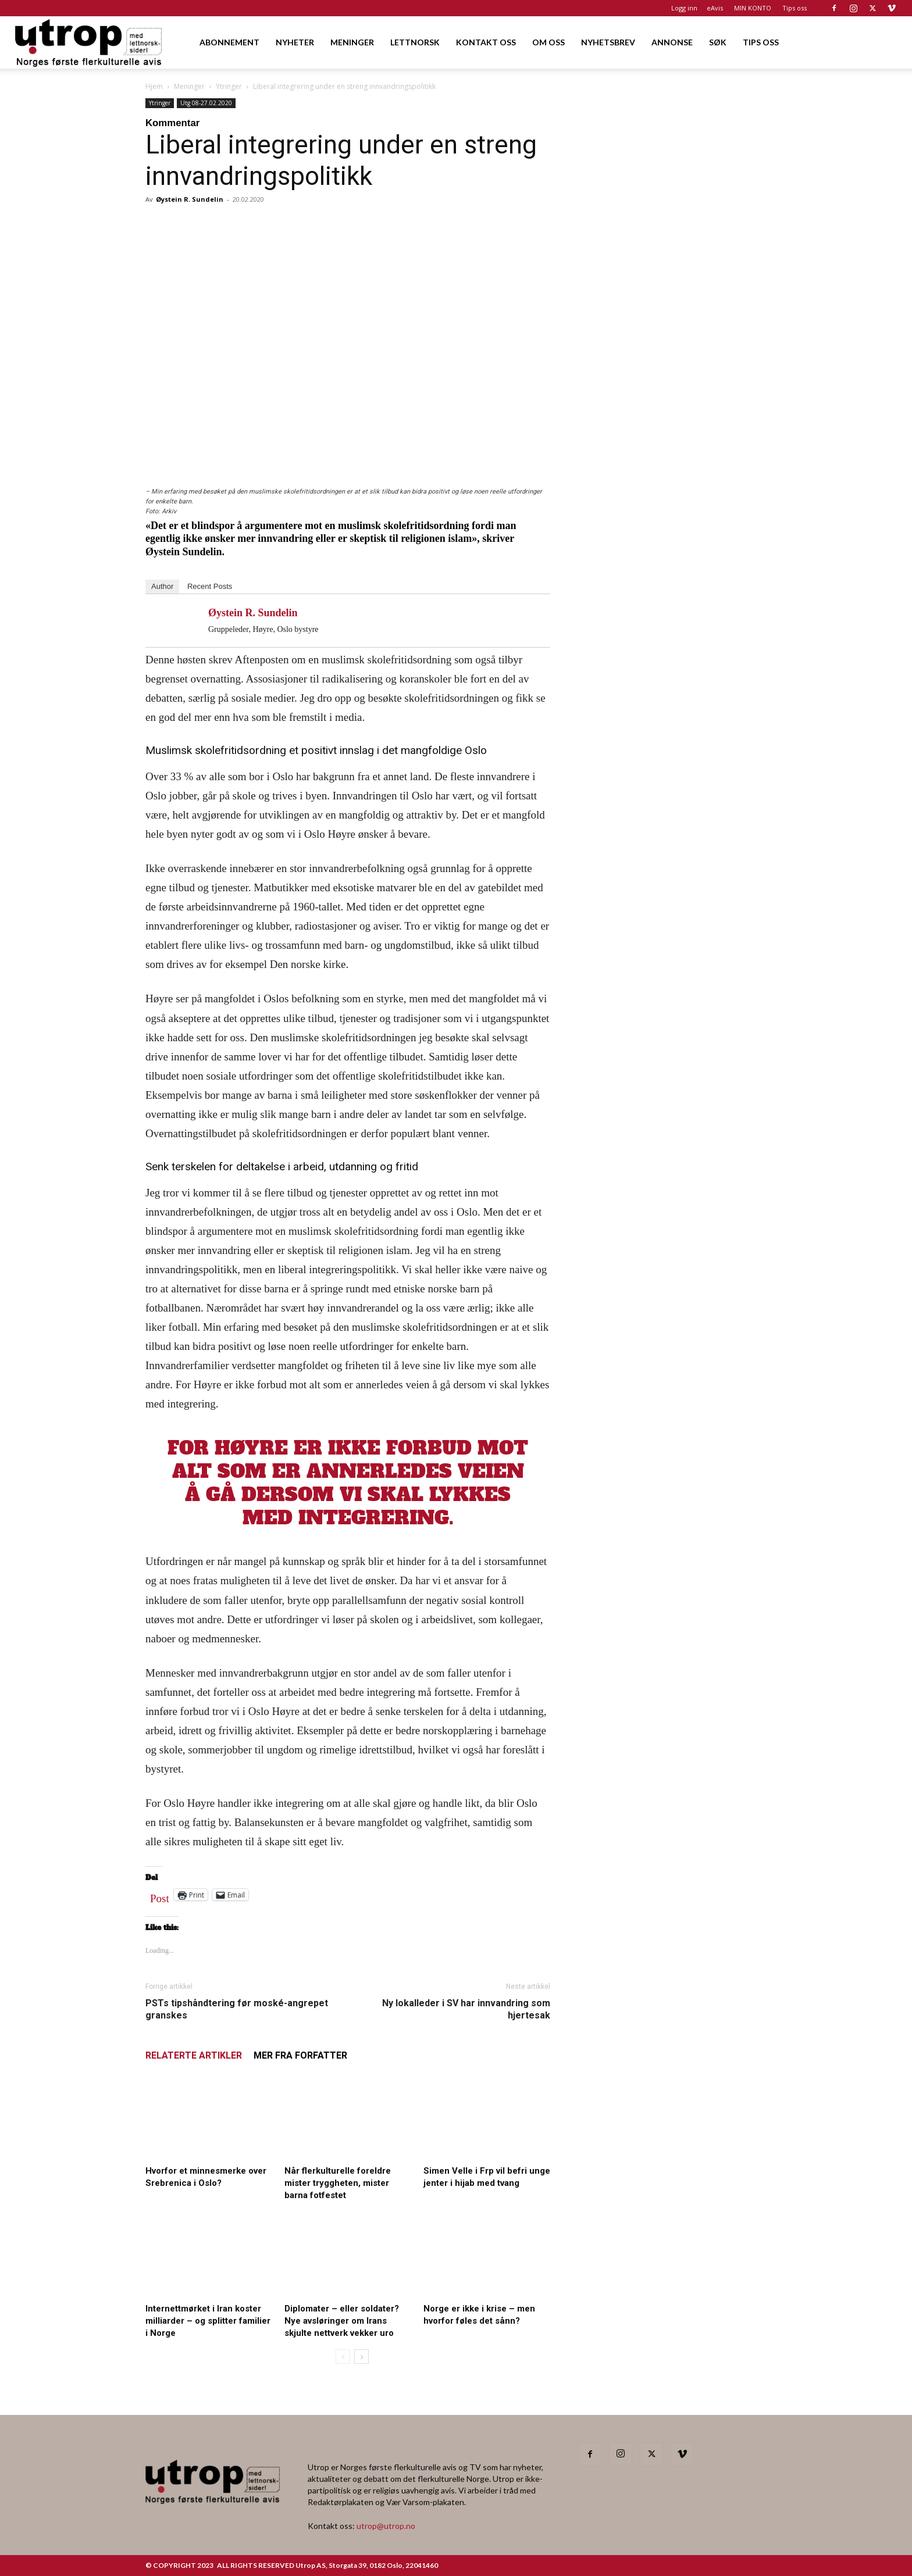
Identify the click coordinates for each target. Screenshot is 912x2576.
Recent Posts (209, 586)
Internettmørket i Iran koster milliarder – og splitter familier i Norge (207, 2320)
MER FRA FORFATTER (300, 2055)
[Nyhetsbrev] (672, 889)
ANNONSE (672, 42)
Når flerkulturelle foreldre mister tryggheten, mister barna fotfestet (337, 2183)
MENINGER (352, 42)
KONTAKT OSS (486, 42)
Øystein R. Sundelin (189, 199)
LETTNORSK (415, 42)
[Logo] (89, 42)
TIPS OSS (761, 42)
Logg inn (684, 7)
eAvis (715, 7)
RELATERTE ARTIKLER (193, 2055)
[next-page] (361, 2356)
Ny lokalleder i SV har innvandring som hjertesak (466, 2009)
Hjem (154, 86)
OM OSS (548, 42)
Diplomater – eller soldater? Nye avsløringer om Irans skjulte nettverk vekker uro (341, 2320)
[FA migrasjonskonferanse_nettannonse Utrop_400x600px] (672, 493)
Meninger (189, 86)
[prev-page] (343, 2356)
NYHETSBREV (608, 42)
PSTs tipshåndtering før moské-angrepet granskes (236, 2009)
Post (159, 1895)
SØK (717, 42)
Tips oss (794, 7)
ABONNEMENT (229, 42)
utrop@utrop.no (386, 2526)
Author (162, 586)
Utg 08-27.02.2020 (206, 103)
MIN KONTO (752, 7)
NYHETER (295, 42)
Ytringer (229, 86)
